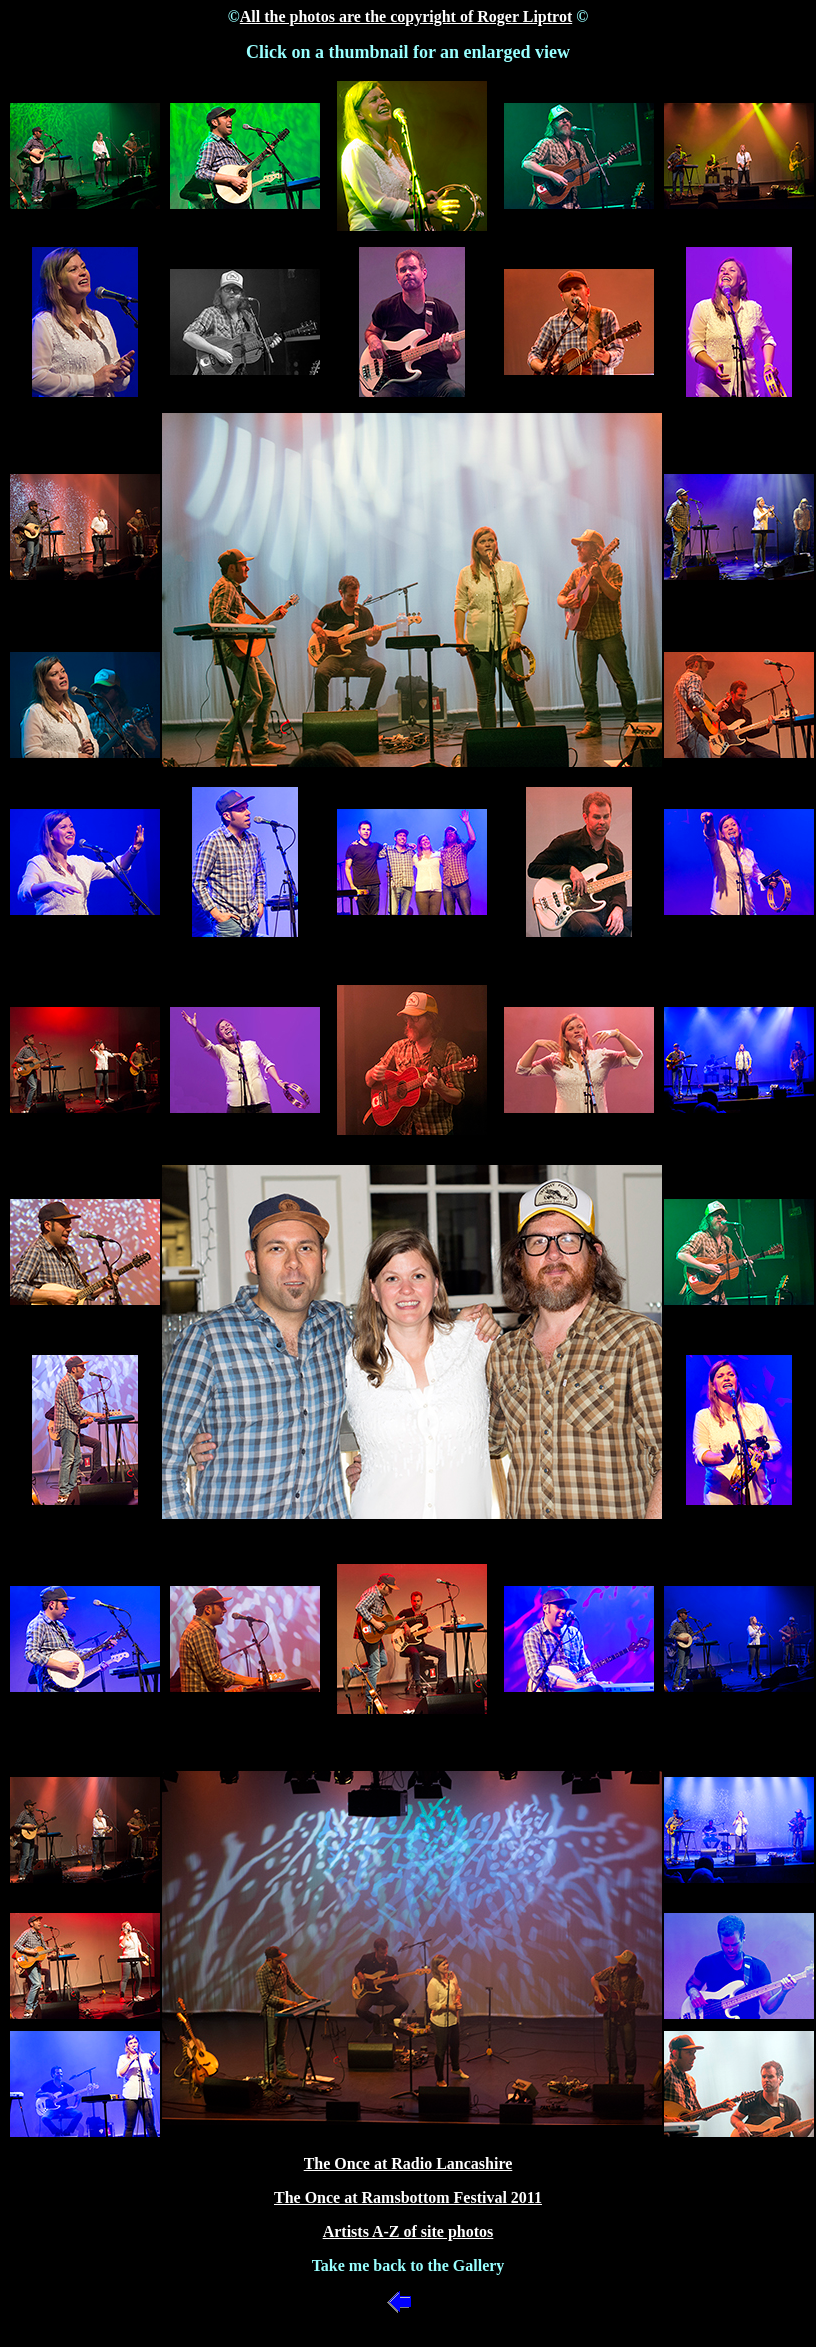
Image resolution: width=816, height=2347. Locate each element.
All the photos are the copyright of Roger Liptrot (406, 16)
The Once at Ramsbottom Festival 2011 (408, 2197)
